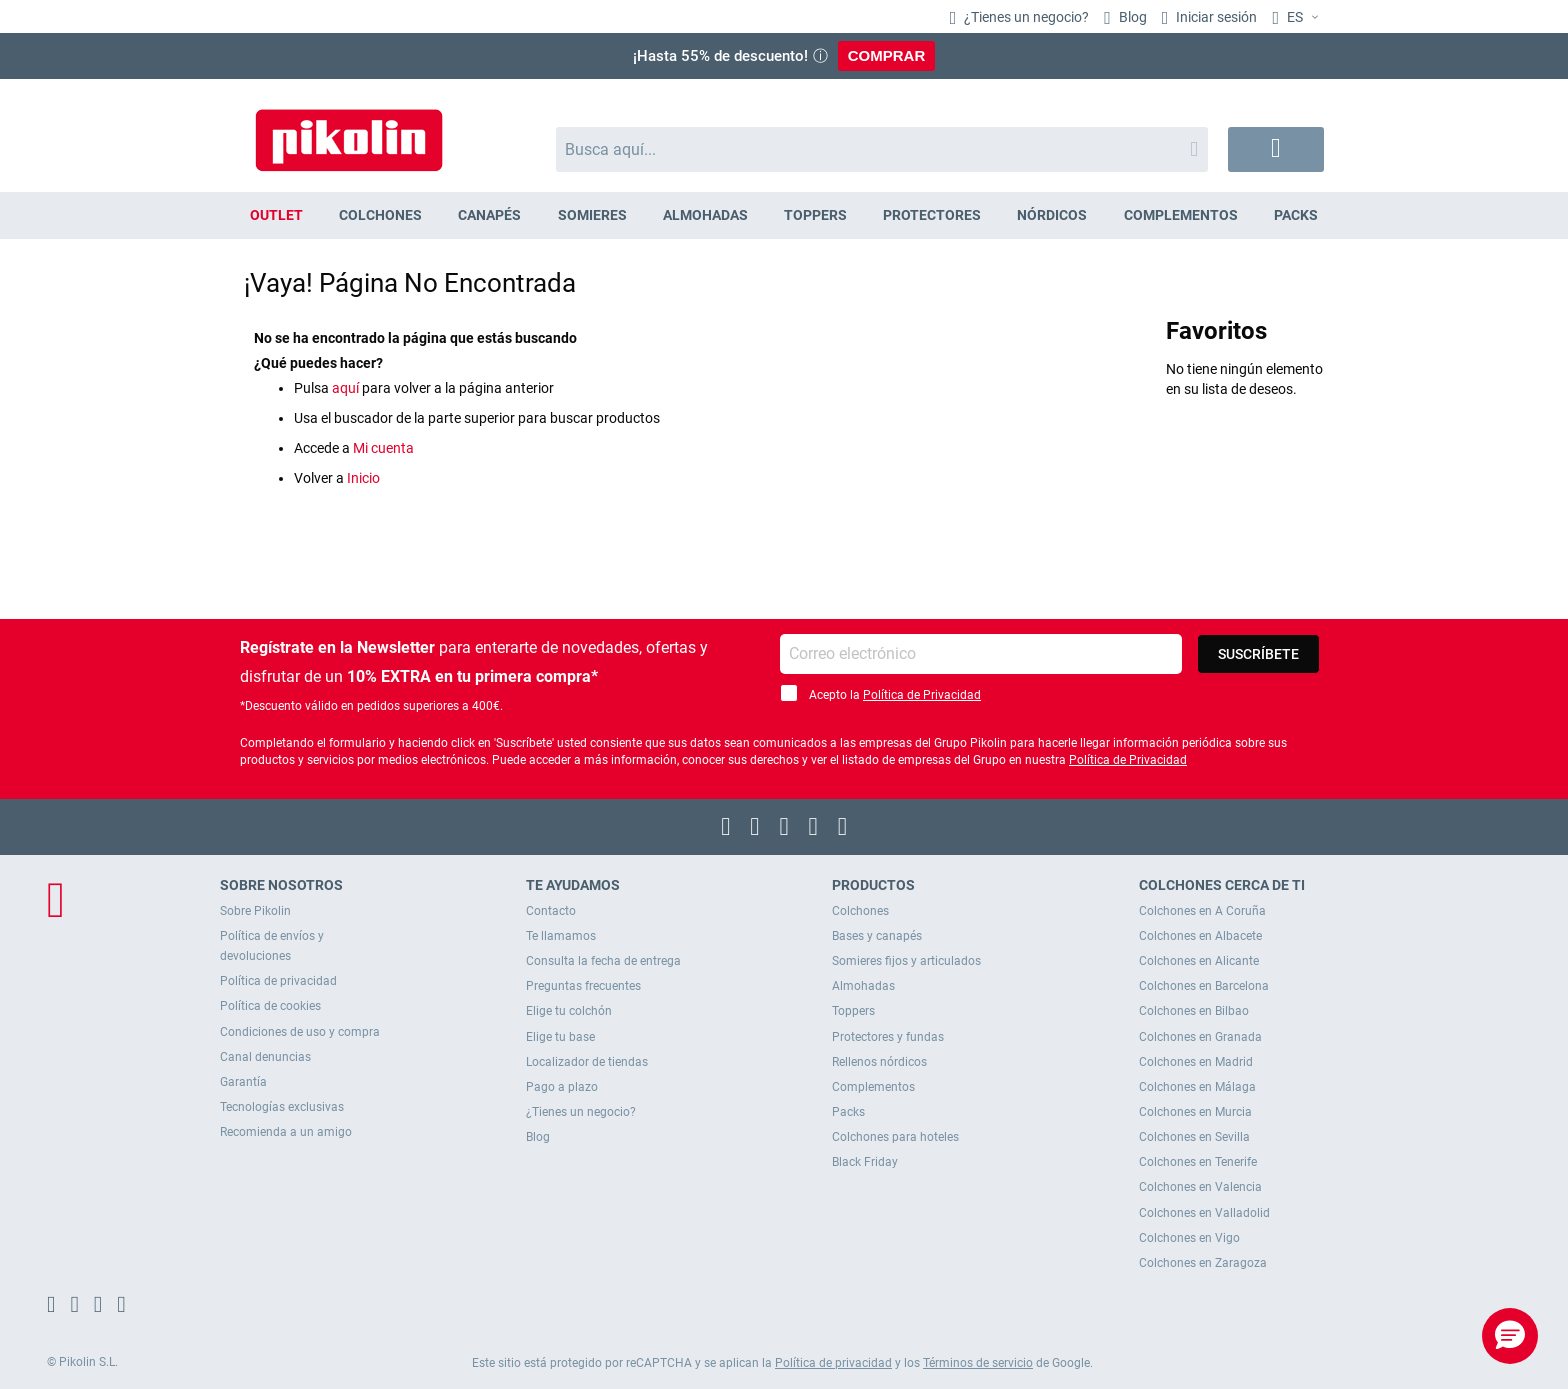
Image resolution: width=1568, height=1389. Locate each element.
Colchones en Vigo (1189, 1238)
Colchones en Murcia (1195, 1112)
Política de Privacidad (922, 695)
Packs (848, 1112)
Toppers (853, 1011)
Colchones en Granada (1200, 1037)
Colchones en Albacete (1200, 936)
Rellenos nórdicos (879, 1062)
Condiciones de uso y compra (300, 1032)
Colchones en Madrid (1196, 1062)
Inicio (363, 478)
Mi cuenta (383, 448)
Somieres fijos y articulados (906, 961)
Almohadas (863, 986)
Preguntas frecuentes (583, 986)
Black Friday (865, 1162)
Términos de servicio (978, 1363)
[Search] (1194, 149)
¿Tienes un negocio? (1025, 17)
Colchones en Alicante (1199, 961)
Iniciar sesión (1215, 17)
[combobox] (882, 149)
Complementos (873, 1087)
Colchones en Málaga (1197, 1087)
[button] (1298, 18)
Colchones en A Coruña (1202, 911)
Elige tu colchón (569, 1011)
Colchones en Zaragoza (1203, 1263)
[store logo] (349, 130)
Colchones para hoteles (895, 1137)
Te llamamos (561, 936)
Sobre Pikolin (255, 911)
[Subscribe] (1258, 654)
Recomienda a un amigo (286, 1132)
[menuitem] (276, 215)
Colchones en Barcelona (1204, 986)
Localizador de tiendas (587, 1062)
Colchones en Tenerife (1198, 1162)
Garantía (243, 1082)
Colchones (860, 911)
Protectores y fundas (888, 1037)
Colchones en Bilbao (1194, 1011)
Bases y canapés (877, 936)
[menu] (784, 215)
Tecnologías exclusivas (282, 1107)
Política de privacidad (278, 981)
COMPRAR (887, 55)
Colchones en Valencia (1200, 1187)
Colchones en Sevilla (1194, 1137)
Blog (1131, 17)
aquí (345, 388)
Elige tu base (560, 1037)
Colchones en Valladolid (1204, 1213)
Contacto (551, 911)
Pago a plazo (562, 1087)
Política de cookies (270, 1006)
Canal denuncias (265, 1057)
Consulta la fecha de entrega (603, 961)
